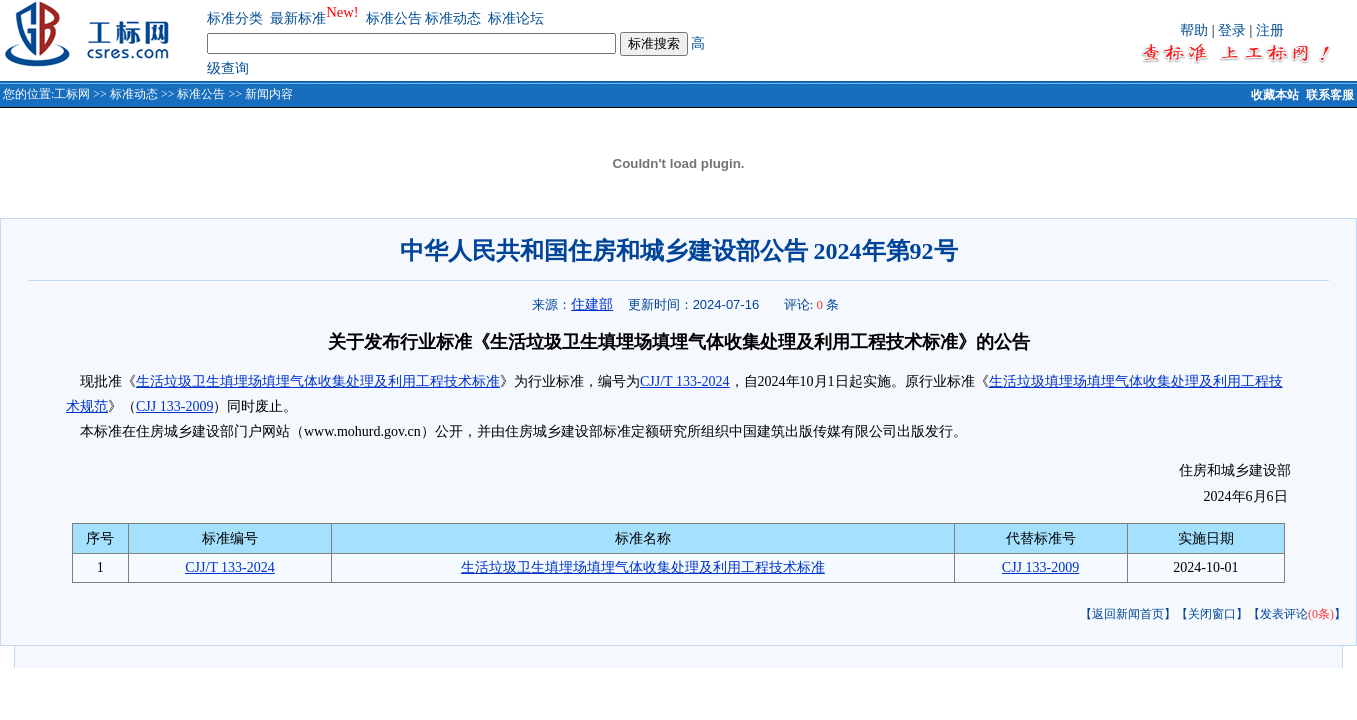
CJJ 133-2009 (174, 406)
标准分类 (235, 18)
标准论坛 (516, 18)
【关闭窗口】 (1212, 614)
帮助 (1194, 30)
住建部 (592, 304)
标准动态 (453, 18)
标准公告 (394, 18)
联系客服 (1330, 95)
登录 (1232, 30)
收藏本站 (1275, 95)
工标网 (72, 94)
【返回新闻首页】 (1128, 614)
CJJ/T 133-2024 (685, 381)
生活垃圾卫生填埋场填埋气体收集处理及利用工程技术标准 (318, 381)
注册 (1270, 30)
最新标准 (298, 18)
